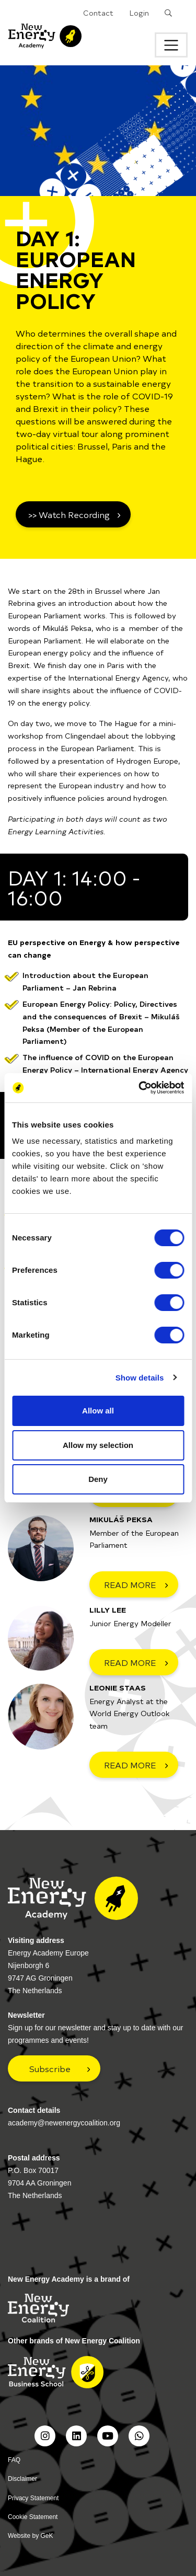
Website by (30, 2535)
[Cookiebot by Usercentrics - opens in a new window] (139, 1088)
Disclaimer (22, 2478)
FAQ (14, 2460)
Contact (98, 13)
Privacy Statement (33, 2498)
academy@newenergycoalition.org (64, 2123)
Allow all (98, 1410)
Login (139, 13)
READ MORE (130, 1584)
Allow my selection (98, 1445)
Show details (140, 1377)
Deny (98, 1479)
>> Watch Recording (69, 514)
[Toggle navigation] (171, 45)
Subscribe (50, 2068)
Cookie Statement (32, 2517)
